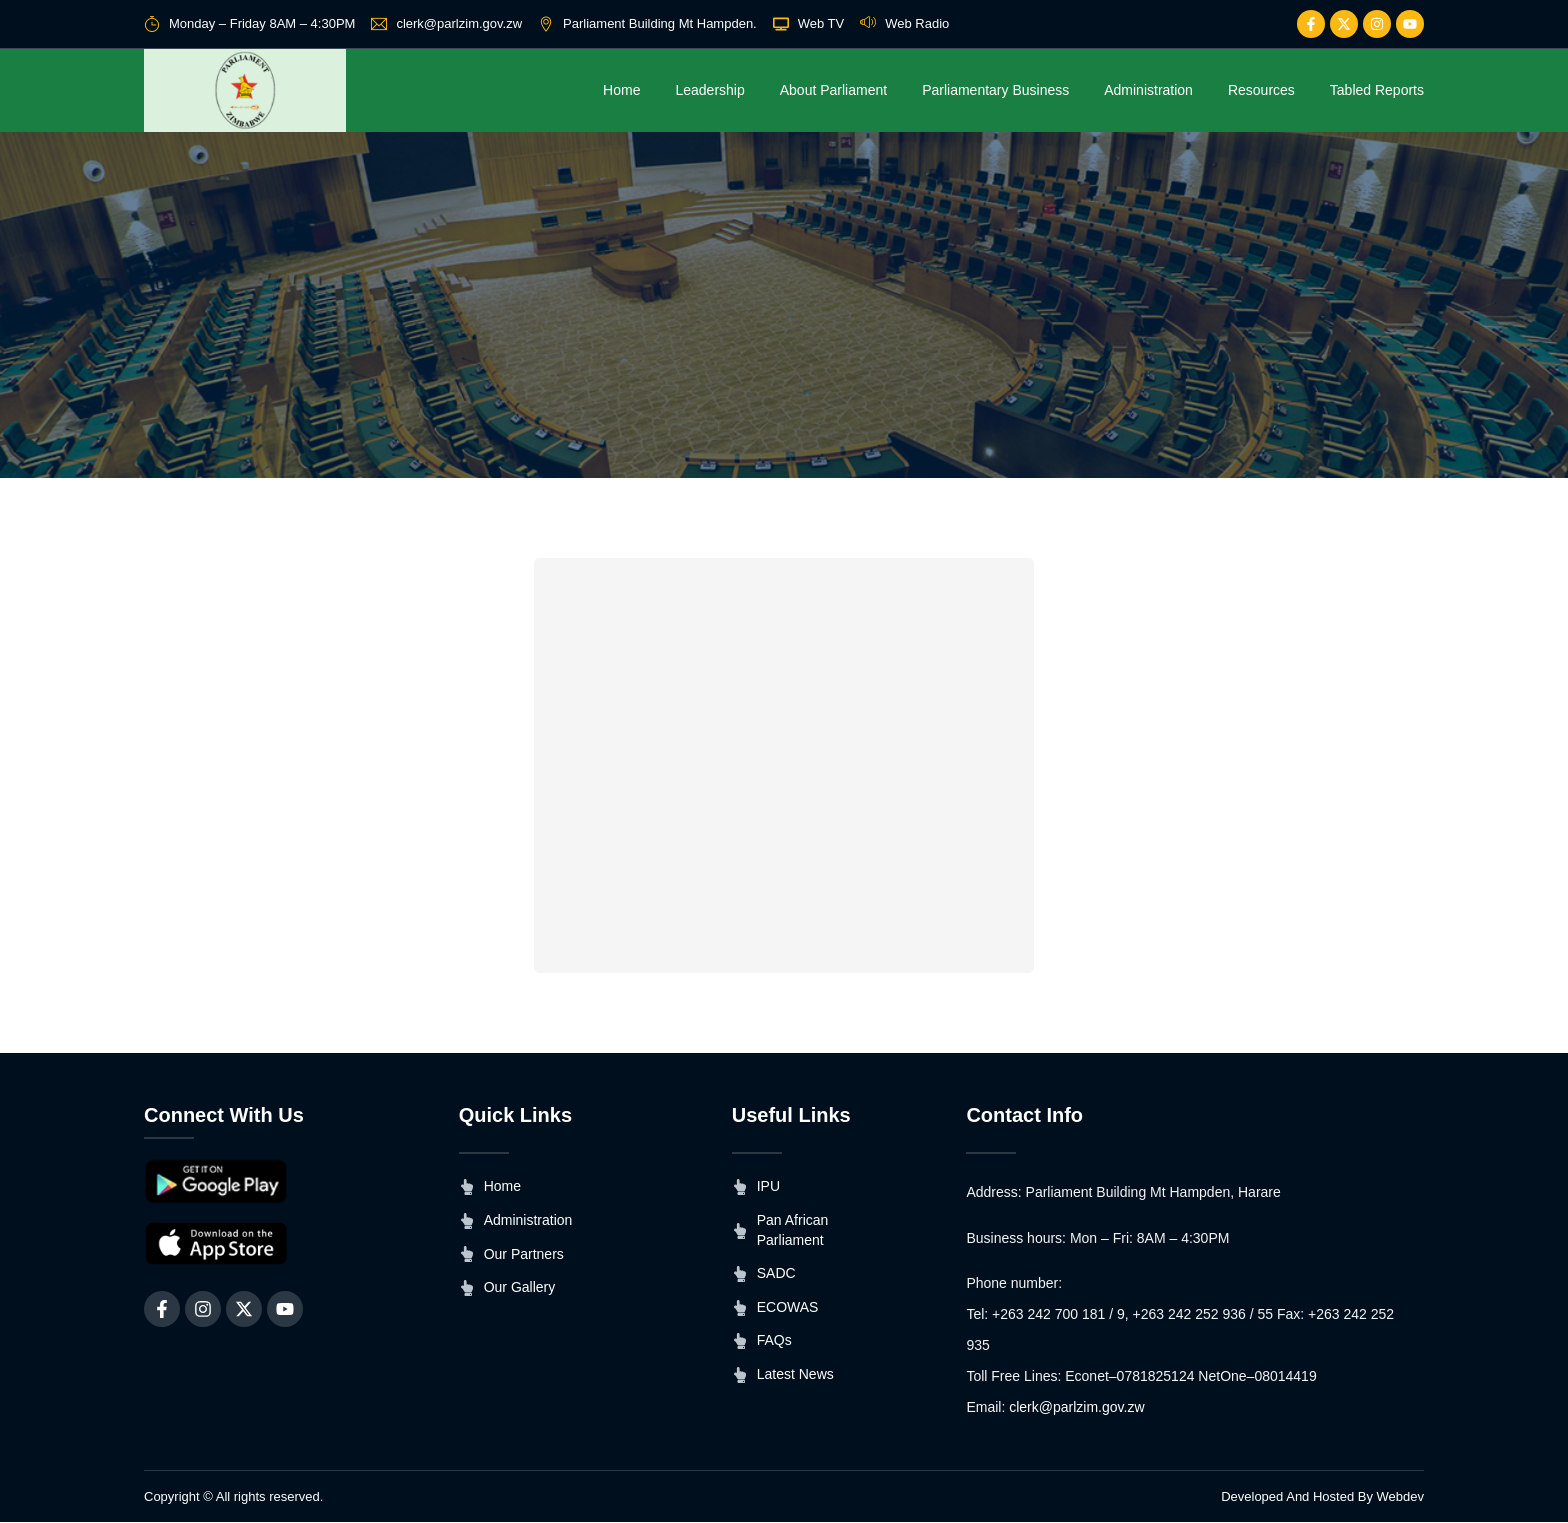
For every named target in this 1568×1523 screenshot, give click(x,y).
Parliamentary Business (995, 90)
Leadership (709, 90)
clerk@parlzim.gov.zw (1076, 1408)
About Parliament (833, 90)
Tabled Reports (1377, 90)
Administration (1148, 90)
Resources (1261, 90)
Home (621, 90)
